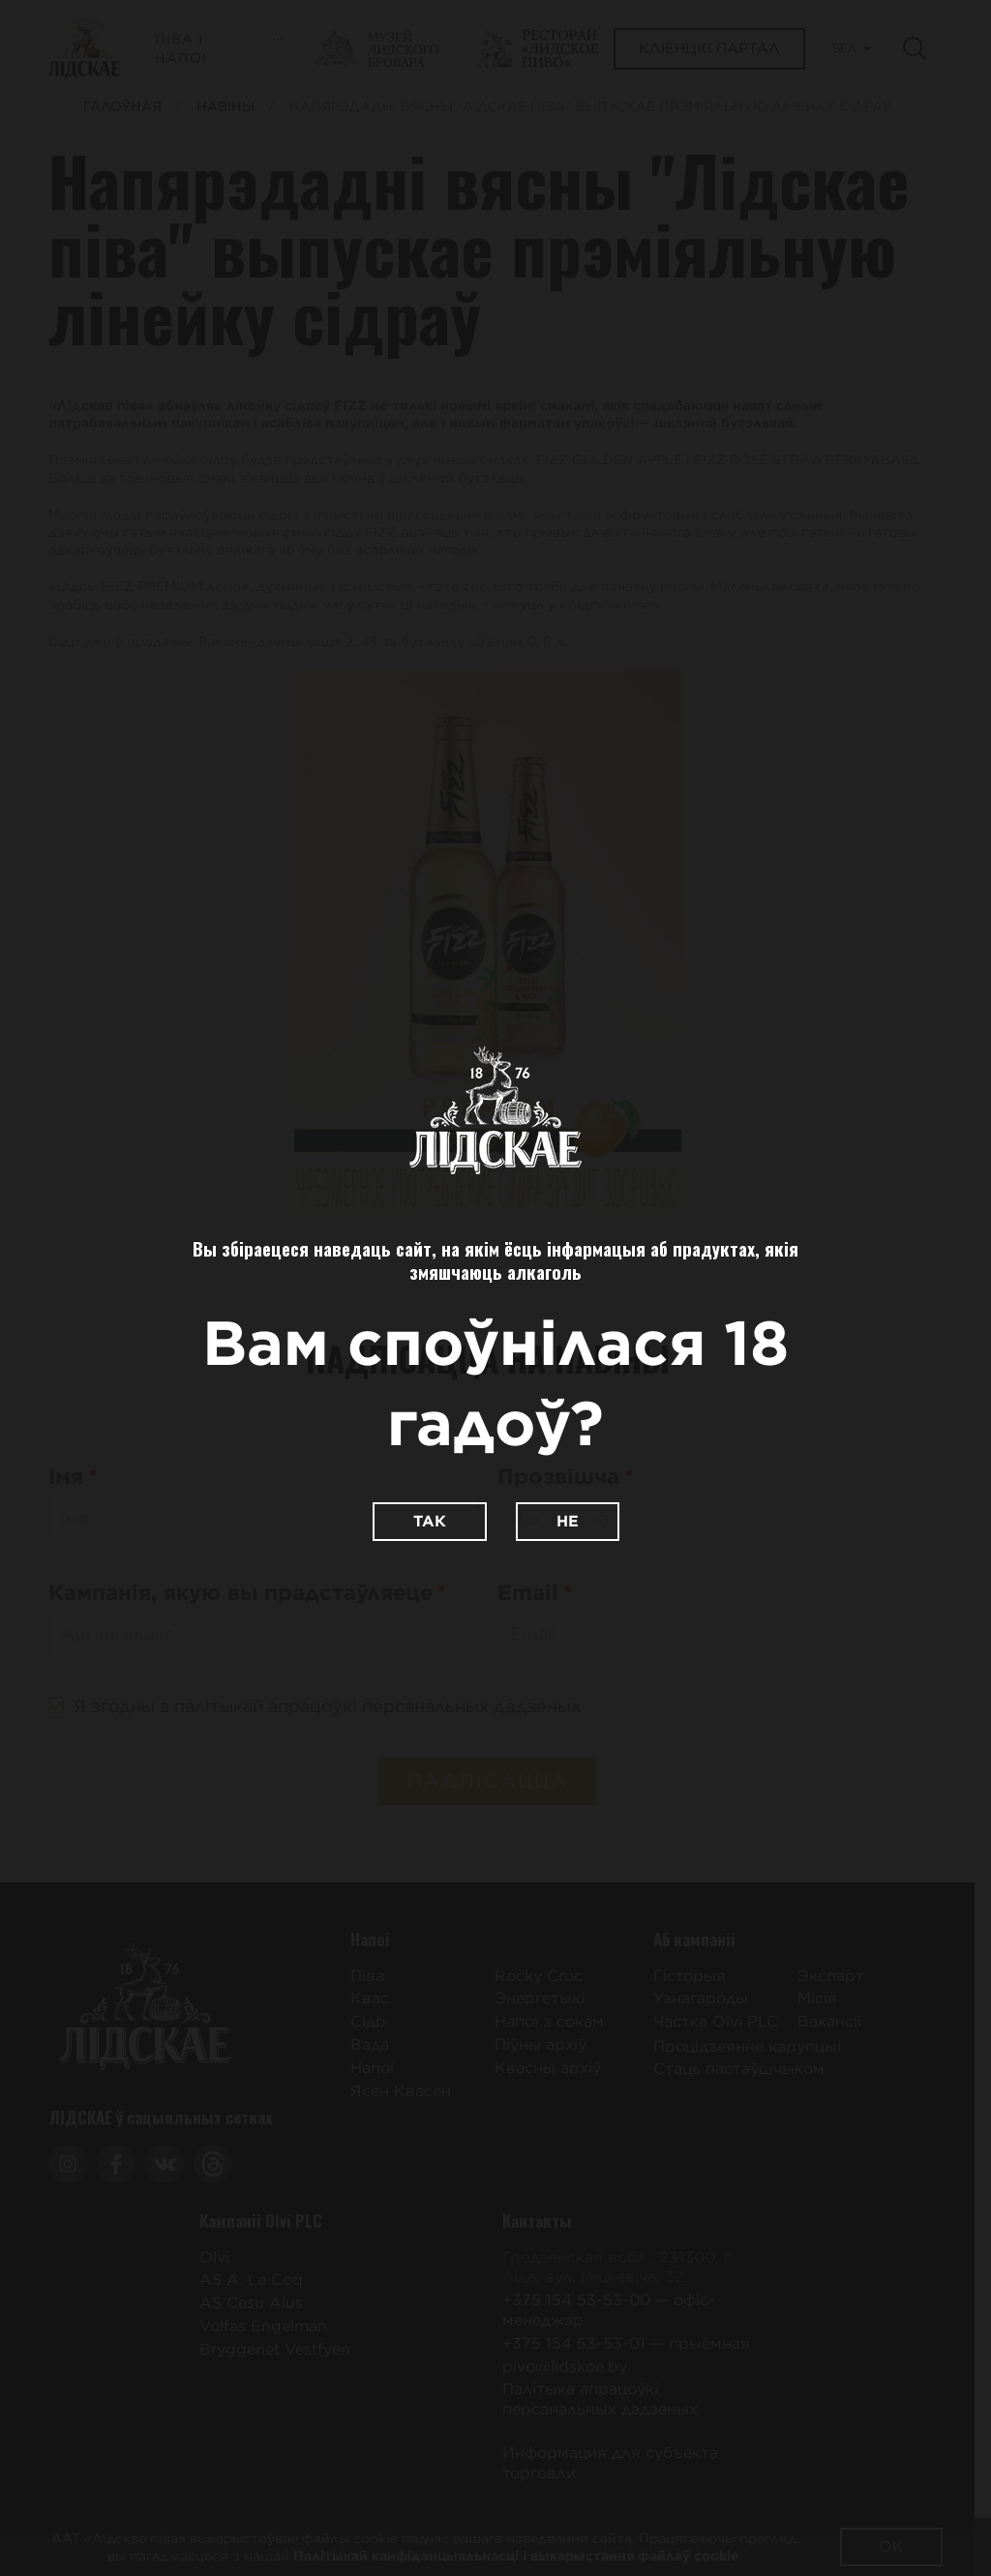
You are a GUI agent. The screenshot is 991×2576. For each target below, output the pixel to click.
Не (567, 1521)
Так (429, 1521)
